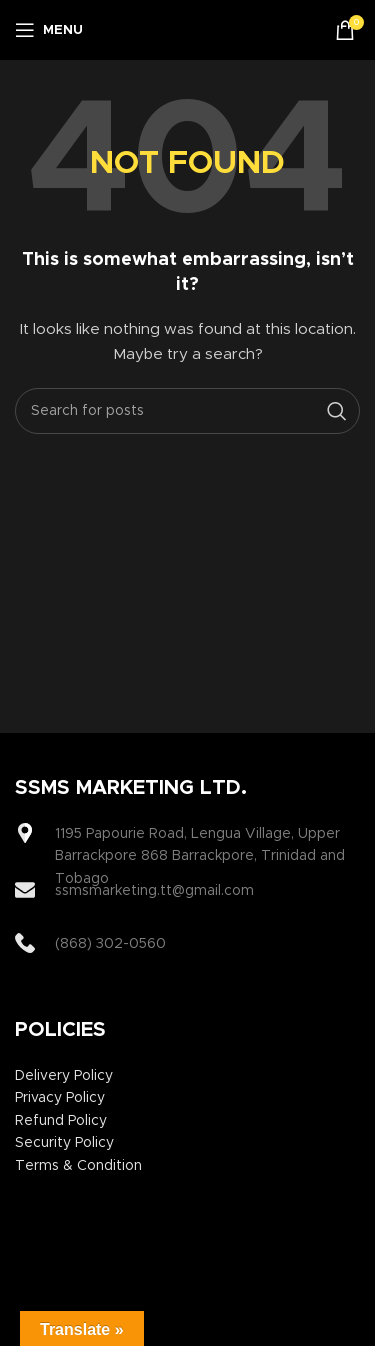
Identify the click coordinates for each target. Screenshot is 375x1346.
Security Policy (64, 1143)
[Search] (187, 411)
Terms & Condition (78, 1166)
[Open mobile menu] (49, 30)
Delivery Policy (64, 1076)
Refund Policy (61, 1121)
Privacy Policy (60, 1098)
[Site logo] (192, 30)
